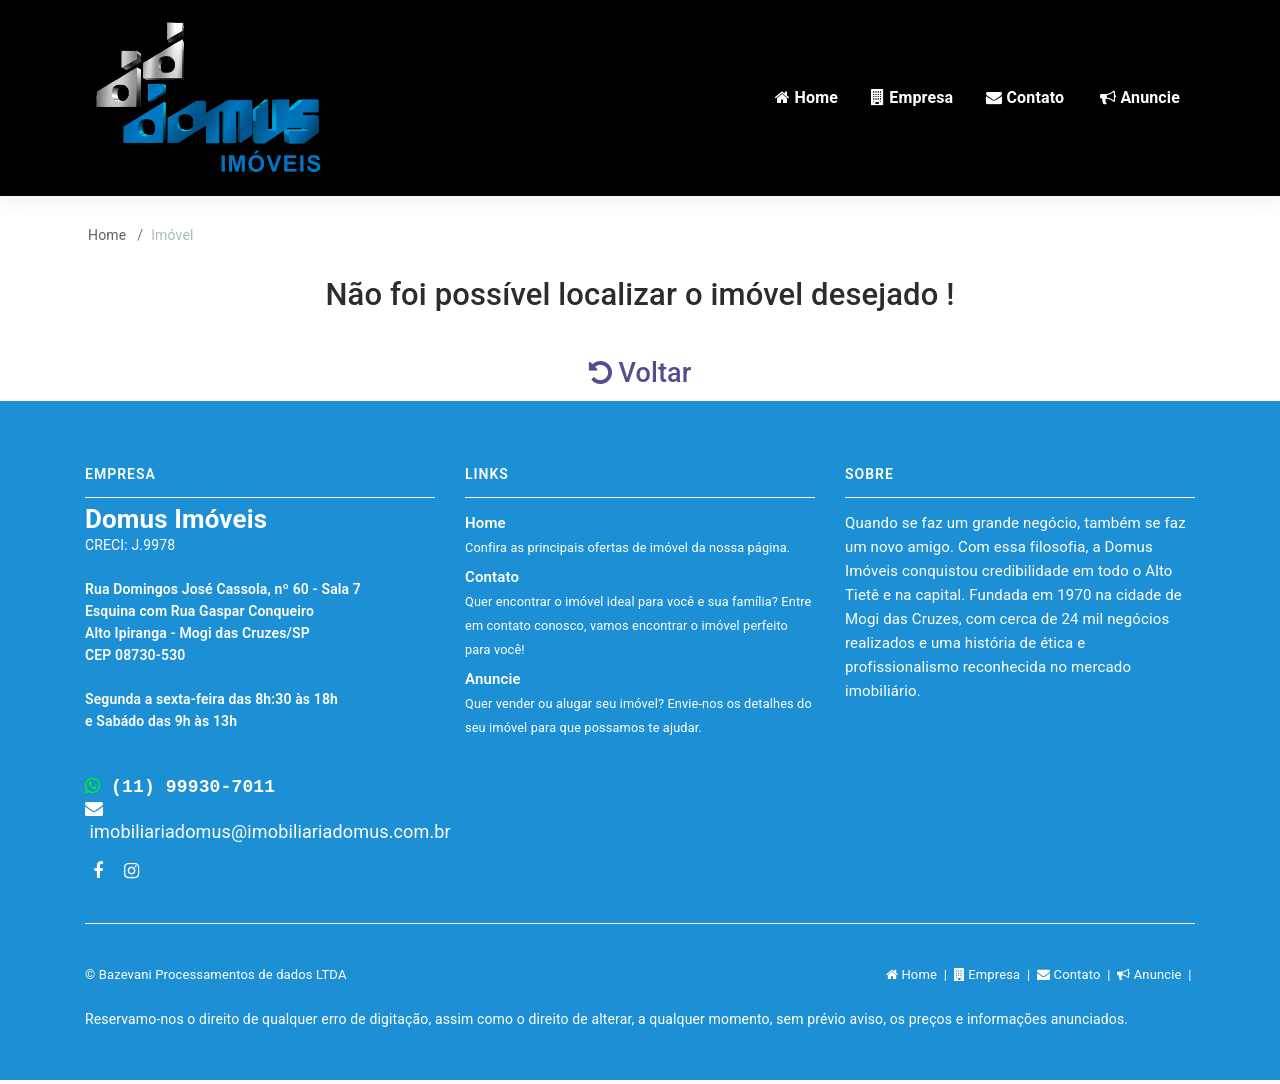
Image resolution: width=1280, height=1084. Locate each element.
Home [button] (806, 97)
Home (107, 235)
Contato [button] (1025, 97)
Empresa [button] (912, 97)
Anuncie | (1156, 978)
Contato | (1077, 978)
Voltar (640, 373)
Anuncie (638, 702)
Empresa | (995, 978)
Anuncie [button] (1140, 97)
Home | (920, 978)
